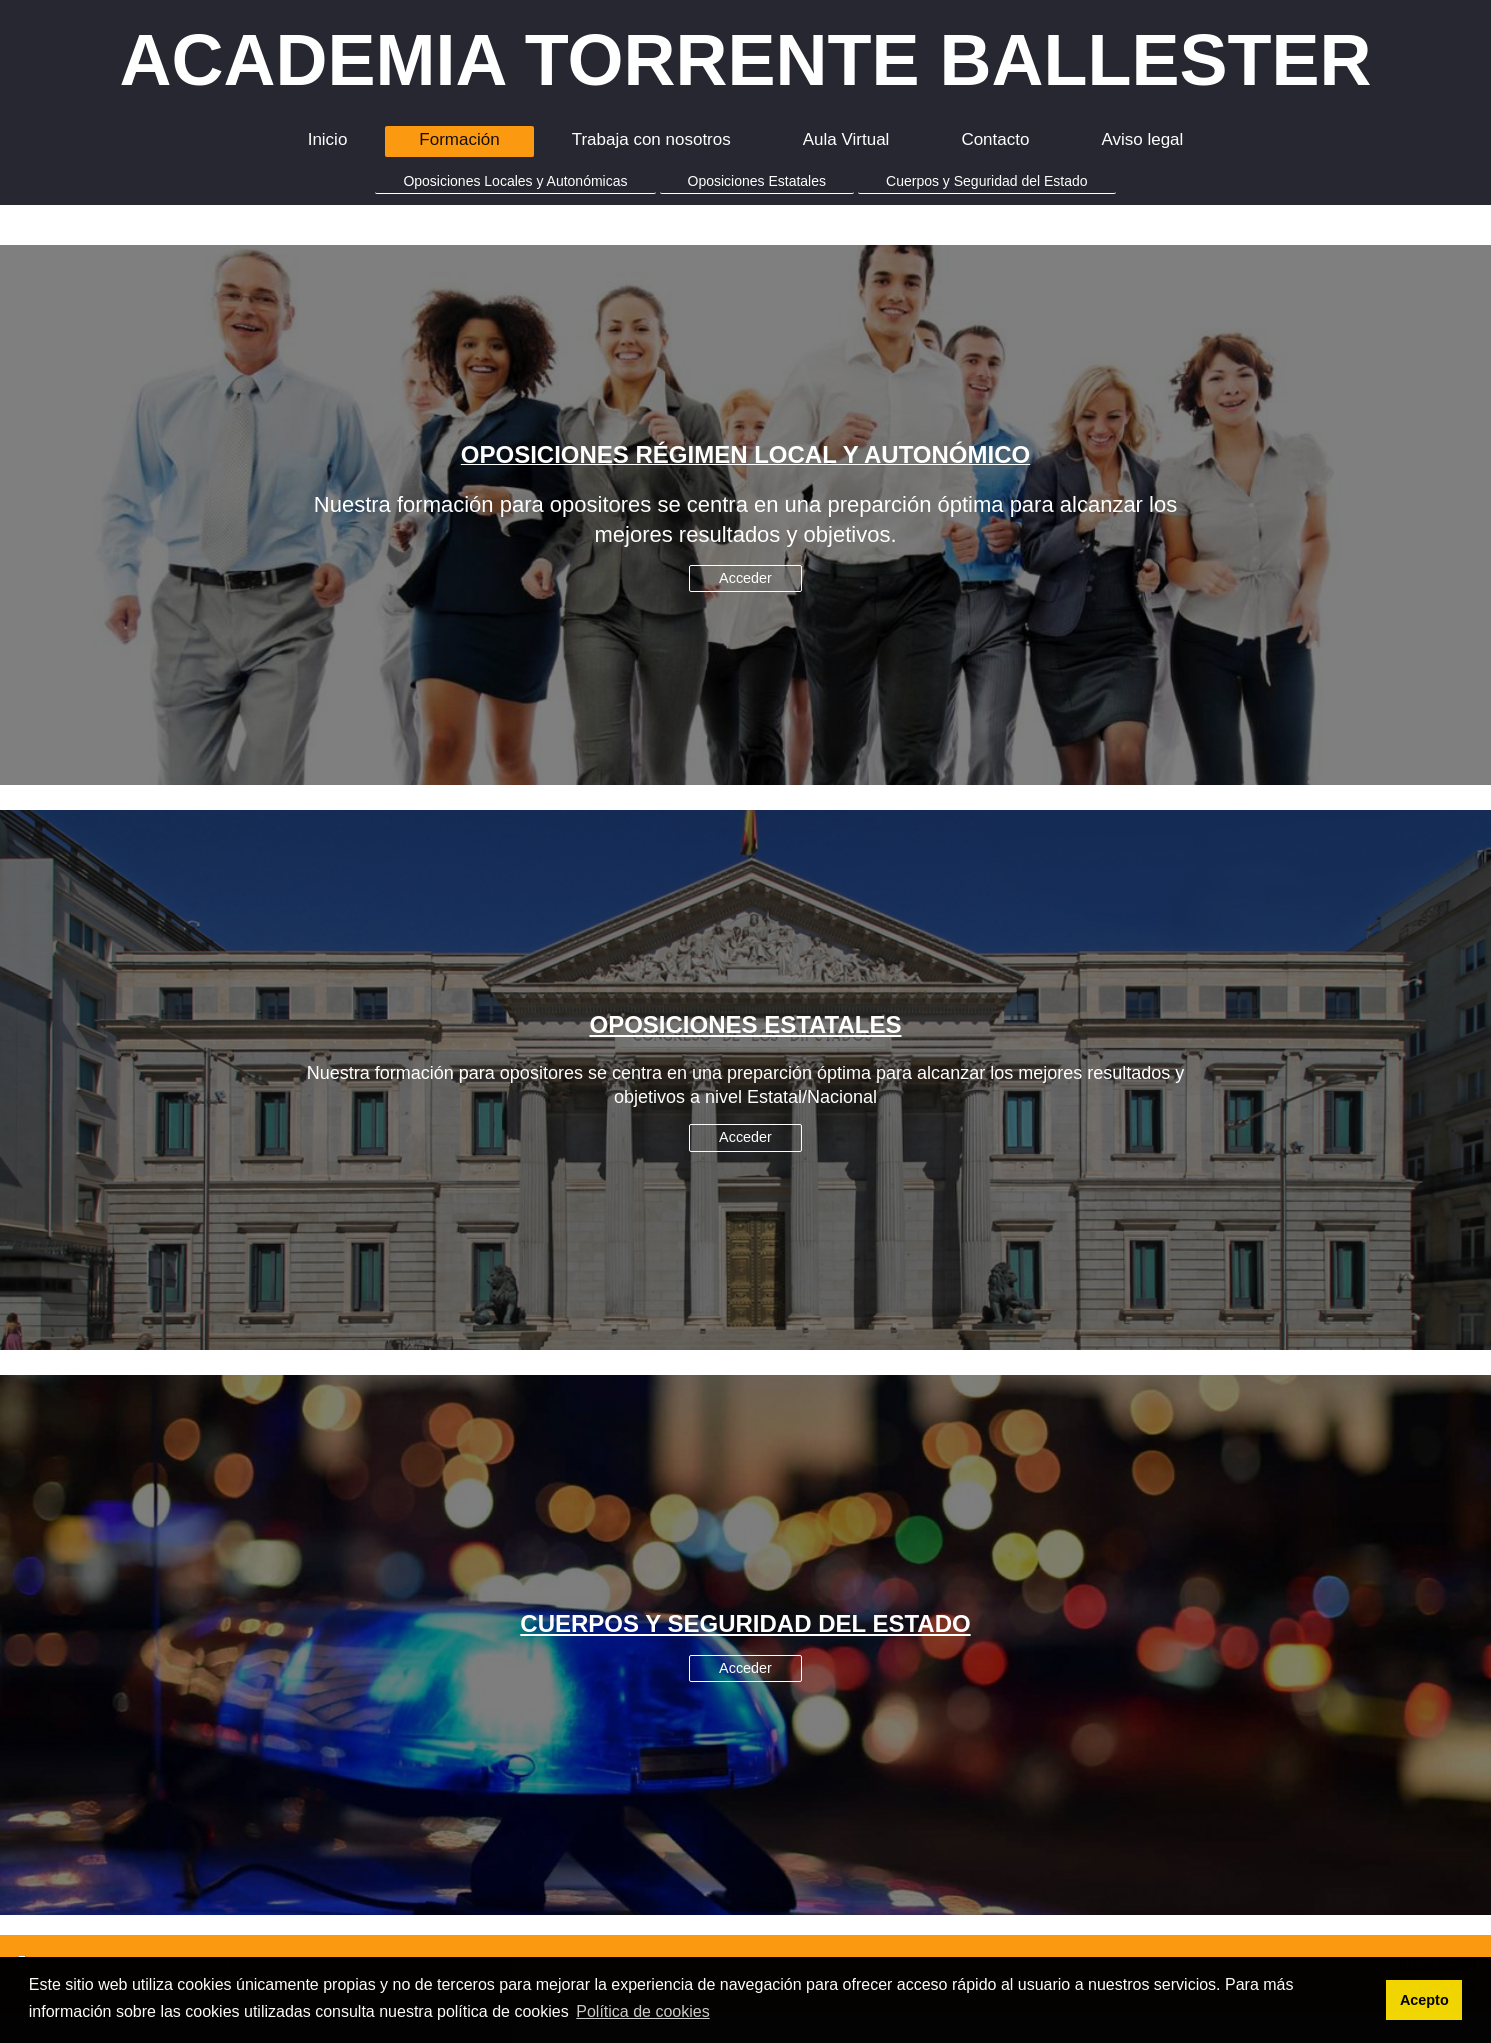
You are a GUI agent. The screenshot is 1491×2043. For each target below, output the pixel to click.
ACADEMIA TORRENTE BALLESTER (745, 60)
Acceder (745, 578)
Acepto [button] (1424, 2000)
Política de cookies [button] (642, 2011)
